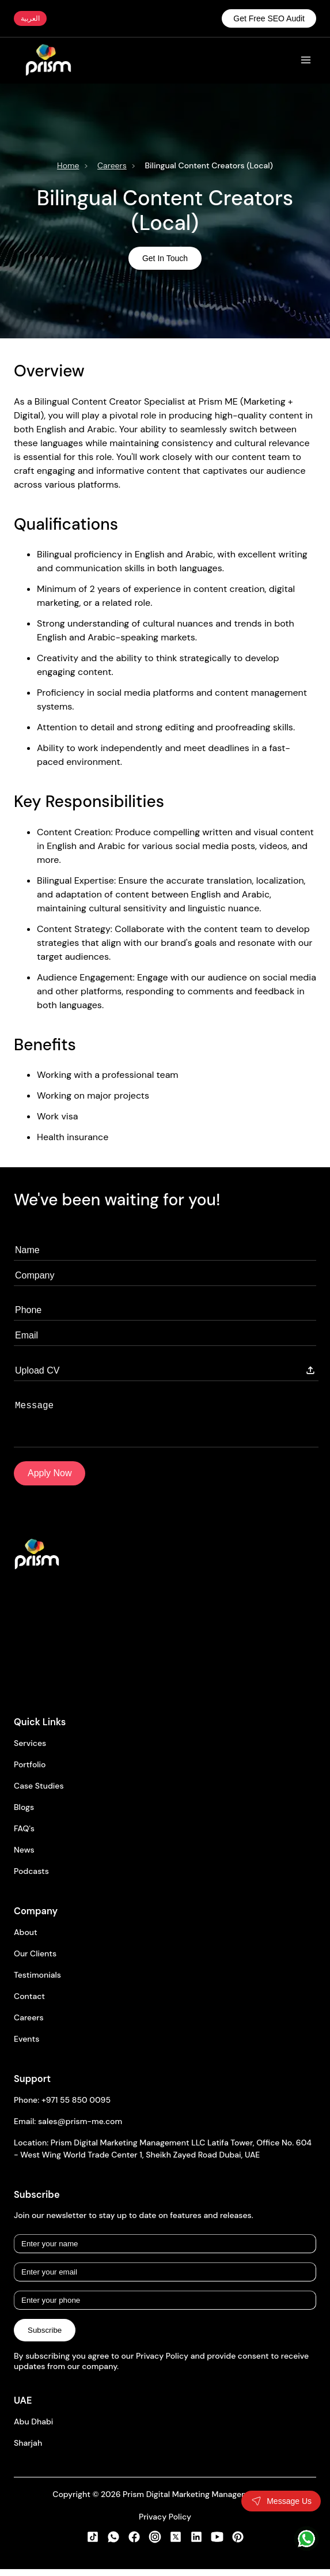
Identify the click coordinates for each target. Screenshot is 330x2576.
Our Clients (35, 1963)
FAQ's (24, 1837)
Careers (112, 165)
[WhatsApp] (306, 2538)
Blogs (24, 1816)
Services (30, 1752)
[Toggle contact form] (281, 2501)
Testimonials (37, 1984)
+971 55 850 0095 (76, 2109)
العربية (30, 18)
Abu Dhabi (33, 2431)
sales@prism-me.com (80, 2130)
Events (26, 2048)
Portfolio (30, 1773)
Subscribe (45, 2339)
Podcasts (31, 1880)
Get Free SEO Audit (269, 18)
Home (68, 165)
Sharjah (28, 2452)
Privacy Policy (165, 2526)
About (25, 1941)
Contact (29, 2005)
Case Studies (39, 1795)
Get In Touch (165, 258)
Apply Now (49, 1482)
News (24, 1859)
